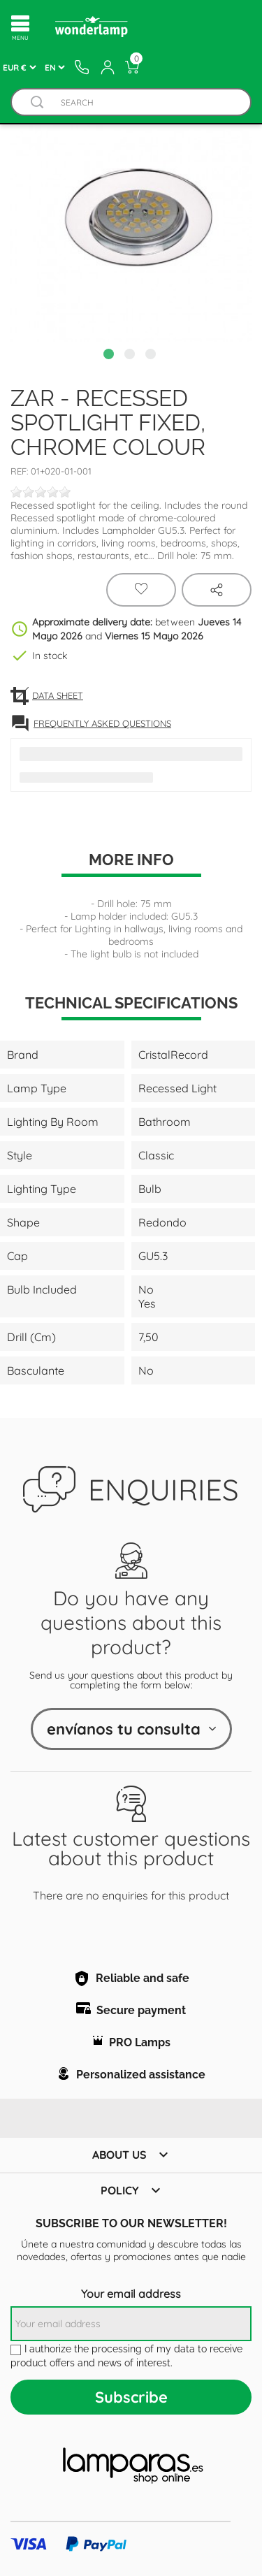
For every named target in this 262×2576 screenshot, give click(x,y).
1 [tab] (110, 356)
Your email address (131, 2294)
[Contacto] (82, 67)
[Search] (144, 102)
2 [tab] (131, 356)
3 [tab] (152, 356)
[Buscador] (36, 102)
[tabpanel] (131, 221)
